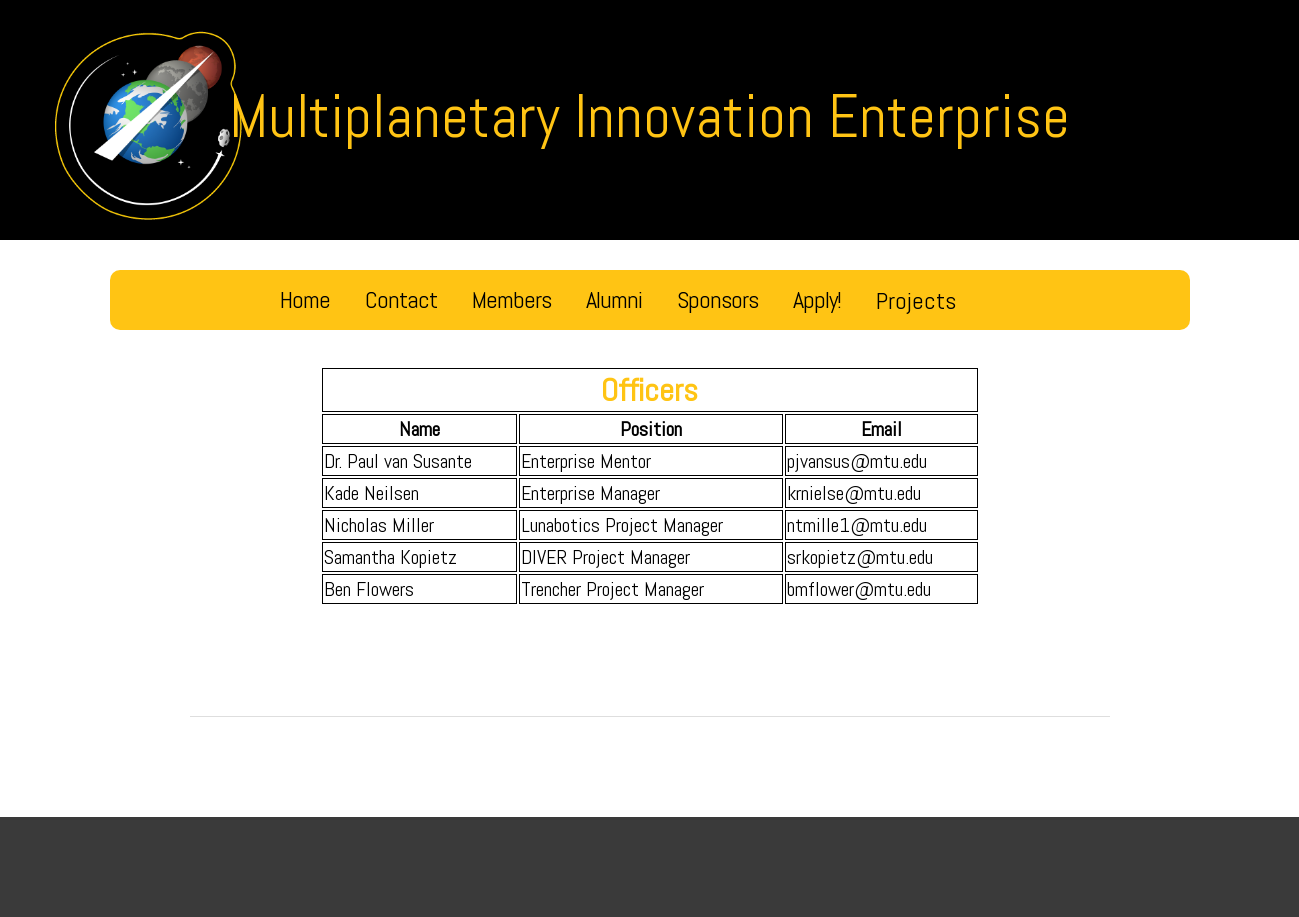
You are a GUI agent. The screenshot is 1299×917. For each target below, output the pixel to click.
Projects (916, 300)
